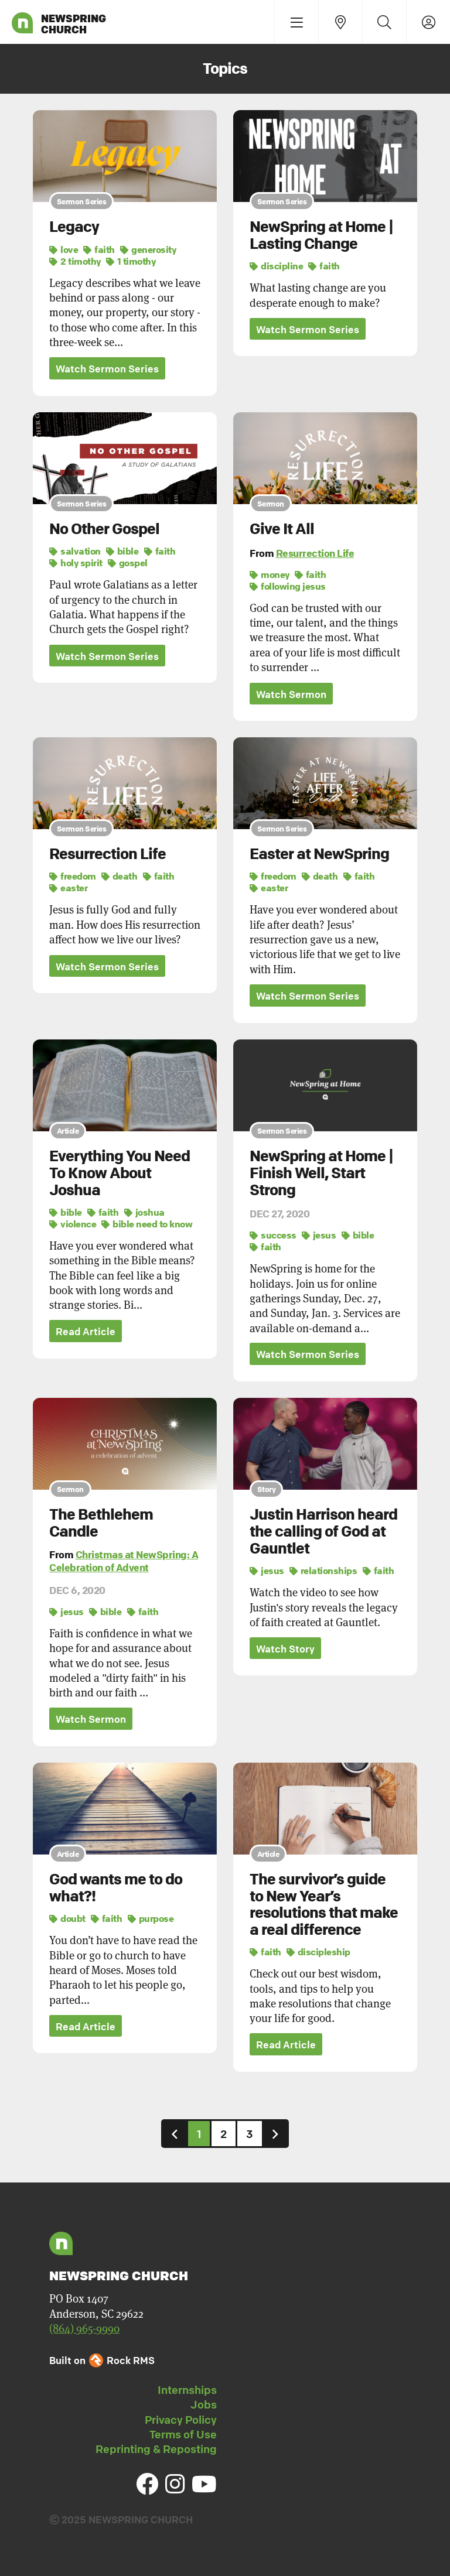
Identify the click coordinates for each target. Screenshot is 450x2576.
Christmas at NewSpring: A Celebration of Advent (123, 1560)
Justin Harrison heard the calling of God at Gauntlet (323, 1531)
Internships (187, 2389)
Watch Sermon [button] (291, 694)
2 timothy (75, 261)
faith (99, 249)
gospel (128, 563)
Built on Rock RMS (102, 2360)
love (63, 249)
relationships (323, 1570)
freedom (72, 876)
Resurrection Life (315, 553)
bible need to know (146, 1224)
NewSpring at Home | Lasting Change (321, 235)
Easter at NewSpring (319, 853)
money (269, 574)
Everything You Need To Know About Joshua (119, 1173)
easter (68, 888)
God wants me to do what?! (115, 1888)
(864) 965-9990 (84, 2328)
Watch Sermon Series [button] (107, 368)
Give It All (282, 528)
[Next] (275, 2133)
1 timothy (131, 261)
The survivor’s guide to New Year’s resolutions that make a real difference (324, 1904)
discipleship (318, 1952)
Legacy (74, 226)
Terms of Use (183, 2434)
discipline (276, 266)
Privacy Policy (181, 2419)
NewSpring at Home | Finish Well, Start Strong (321, 1173)
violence (72, 1224)
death (119, 876)
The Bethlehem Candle (101, 1523)
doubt (67, 1918)
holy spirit (76, 563)
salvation (75, 551)
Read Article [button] (85, 1331)
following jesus (288, 586)
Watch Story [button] (285, 1649)
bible (122, 551)
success (273, 1235)
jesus (319, 1235)
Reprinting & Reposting (156, 2448)
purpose (151, 1918)
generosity (148, 249)
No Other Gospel (104, 528)
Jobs (203, 2404)
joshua (144, 1212)
